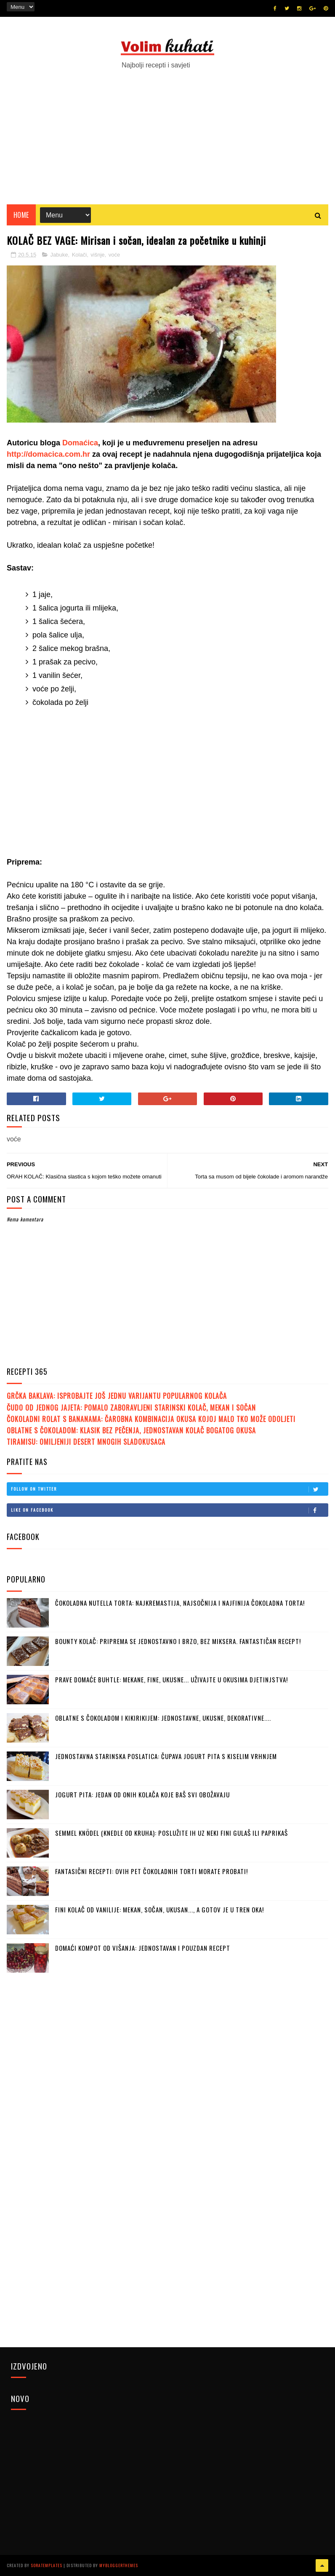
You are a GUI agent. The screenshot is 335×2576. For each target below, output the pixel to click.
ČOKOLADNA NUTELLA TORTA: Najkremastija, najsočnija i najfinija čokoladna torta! (180, 1602)
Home (21, 215)
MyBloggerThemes (118, 2565)
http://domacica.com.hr (48, 454)
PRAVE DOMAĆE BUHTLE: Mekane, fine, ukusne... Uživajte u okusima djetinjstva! (171, 1679)
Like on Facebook (169, 1510)
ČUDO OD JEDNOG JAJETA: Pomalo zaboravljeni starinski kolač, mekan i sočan (131, 1408)
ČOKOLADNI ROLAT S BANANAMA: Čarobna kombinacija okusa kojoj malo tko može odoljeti (151, 1419)
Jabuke (59, 255)
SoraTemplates (46, 2565)
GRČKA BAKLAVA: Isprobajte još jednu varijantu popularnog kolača (117, 1396)
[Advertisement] (167, 133)
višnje (97, 255)
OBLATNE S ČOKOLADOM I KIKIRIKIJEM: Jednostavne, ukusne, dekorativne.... (163, 1717)
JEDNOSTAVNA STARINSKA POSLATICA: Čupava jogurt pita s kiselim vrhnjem (166, 1756)
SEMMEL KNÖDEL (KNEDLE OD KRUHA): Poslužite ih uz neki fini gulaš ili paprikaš (171, 1832)
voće (114, 255)
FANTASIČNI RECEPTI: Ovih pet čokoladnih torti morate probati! (151, 1871)
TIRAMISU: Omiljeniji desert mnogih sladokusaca (86, 1442)
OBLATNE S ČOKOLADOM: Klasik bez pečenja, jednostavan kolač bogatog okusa (131, 1430)
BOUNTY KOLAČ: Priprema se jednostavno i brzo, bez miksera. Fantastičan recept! (178, 1641)
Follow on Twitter (169, 1489)
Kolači (79, 255)
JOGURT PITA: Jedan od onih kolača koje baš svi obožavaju (142, 1794)
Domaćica (80, 443)
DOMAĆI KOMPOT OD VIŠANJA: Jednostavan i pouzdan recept (142, 1947)
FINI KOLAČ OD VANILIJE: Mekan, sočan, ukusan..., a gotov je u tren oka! (159, 1909)
